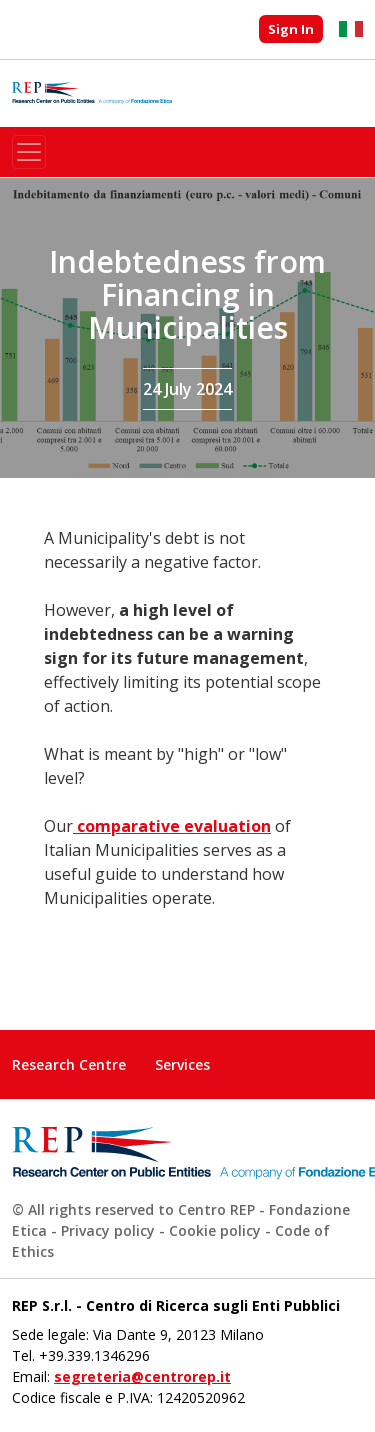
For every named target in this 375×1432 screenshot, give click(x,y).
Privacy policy (108, 1230)
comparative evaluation (172, 826)
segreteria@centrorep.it (142, 1376)
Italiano (351, 29)
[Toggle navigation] (29, 152)
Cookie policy (215, 1230)
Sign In (291, 29)
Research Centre (69, 1064)
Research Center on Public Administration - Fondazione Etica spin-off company (92, 93)
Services (182, 1064)
